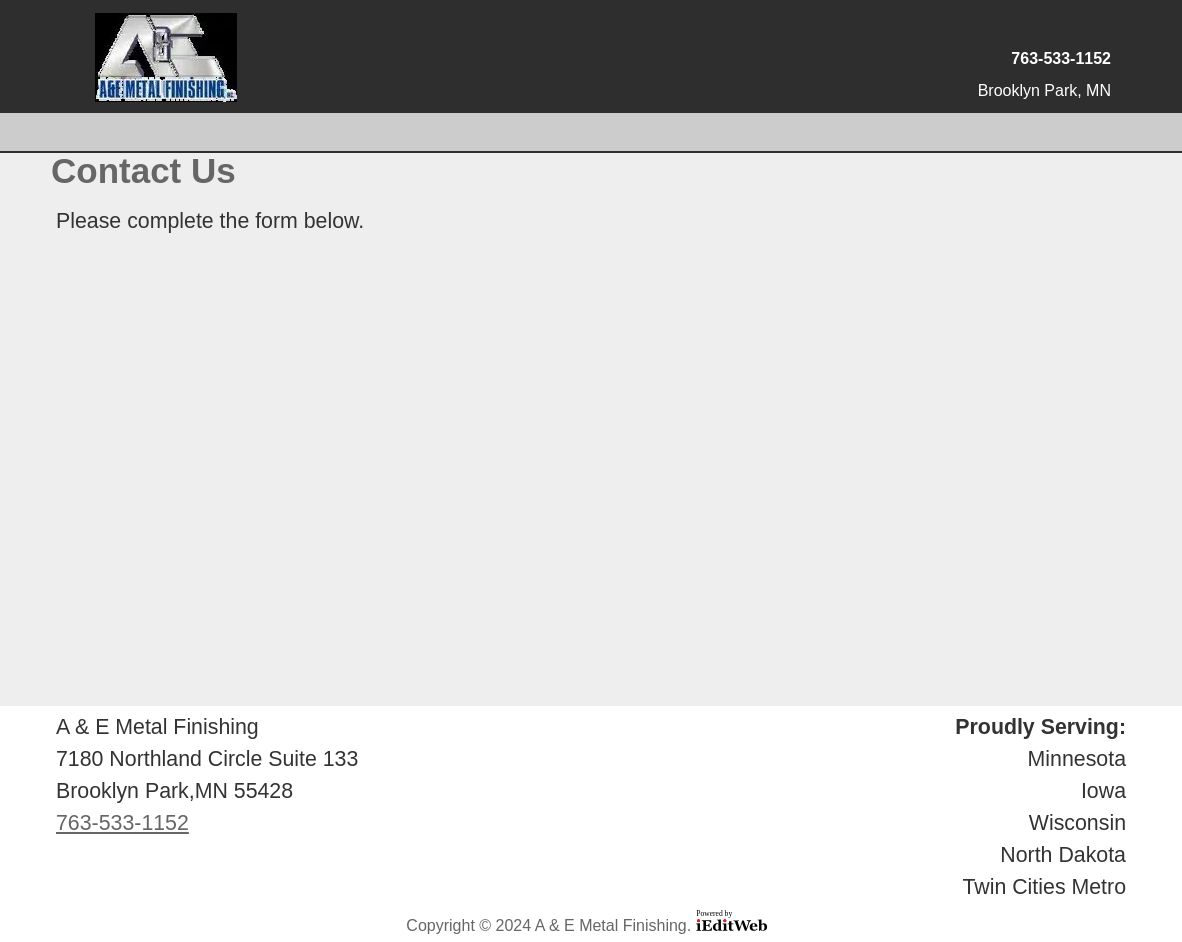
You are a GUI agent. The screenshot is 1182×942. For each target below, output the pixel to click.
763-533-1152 (1061, 58)
